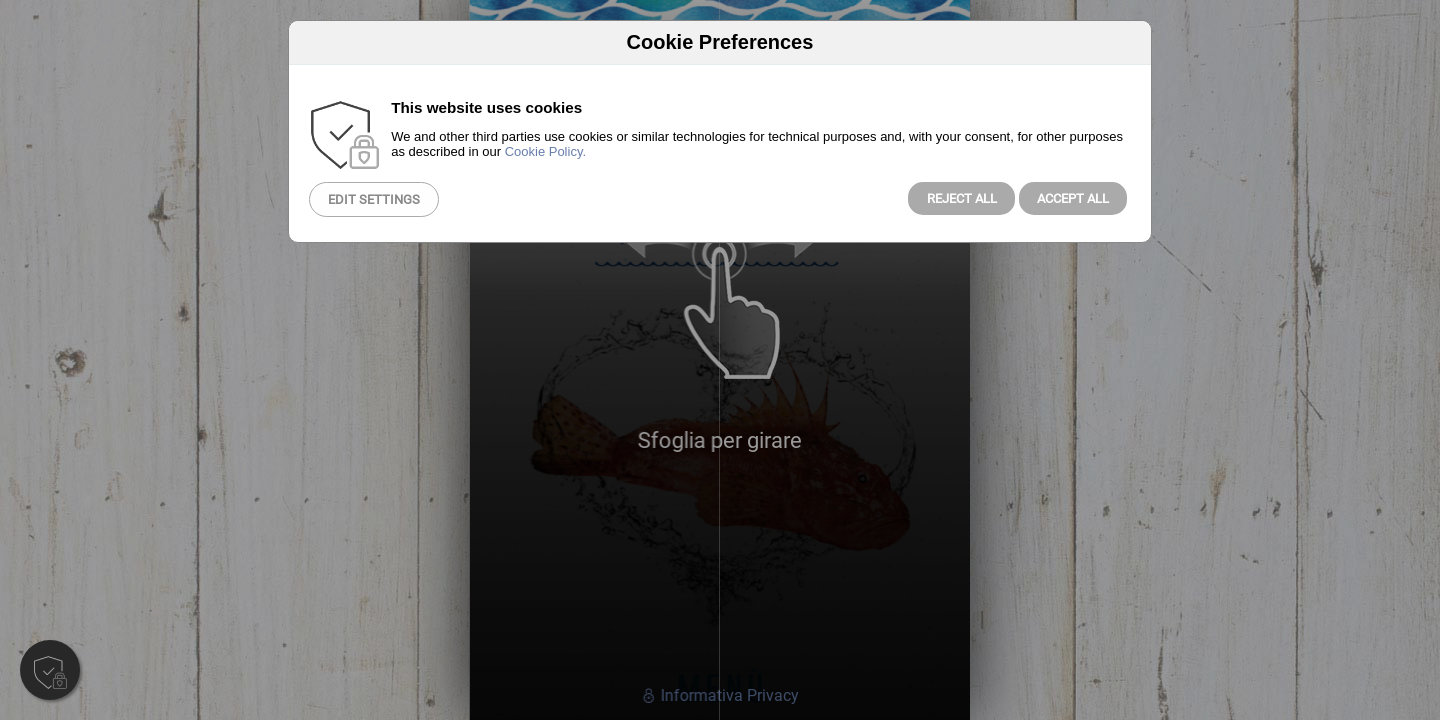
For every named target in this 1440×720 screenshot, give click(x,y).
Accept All (1073, 198)
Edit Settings (374, 199)
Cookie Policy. (545, 151)
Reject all (962, 198)
